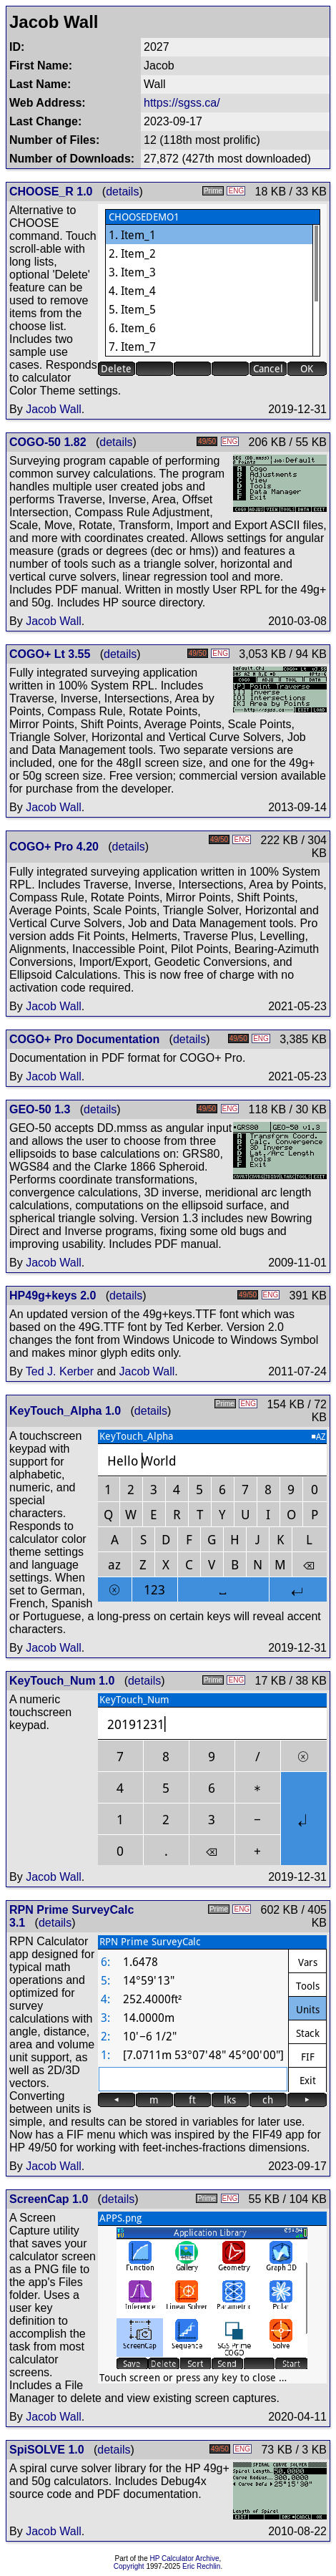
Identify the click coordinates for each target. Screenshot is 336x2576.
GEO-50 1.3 (39, 1109)
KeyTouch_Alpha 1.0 (65, 1411)
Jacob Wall (53, 409)
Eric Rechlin (201, 2566)
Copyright (129, 2566)
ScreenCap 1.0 (48, 2199)
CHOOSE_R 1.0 (50, 191)
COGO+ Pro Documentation (84, 1039)
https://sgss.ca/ (182, 103)
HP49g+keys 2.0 (52, 1295)
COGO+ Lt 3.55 (49, 654)
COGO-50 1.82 (48, 442)
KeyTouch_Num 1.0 (61, 1681)
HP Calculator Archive (184, 2558)
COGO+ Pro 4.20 (54, 847)
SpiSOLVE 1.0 (46, 2450)
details (122, 191)
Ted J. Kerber (60, 1371)
